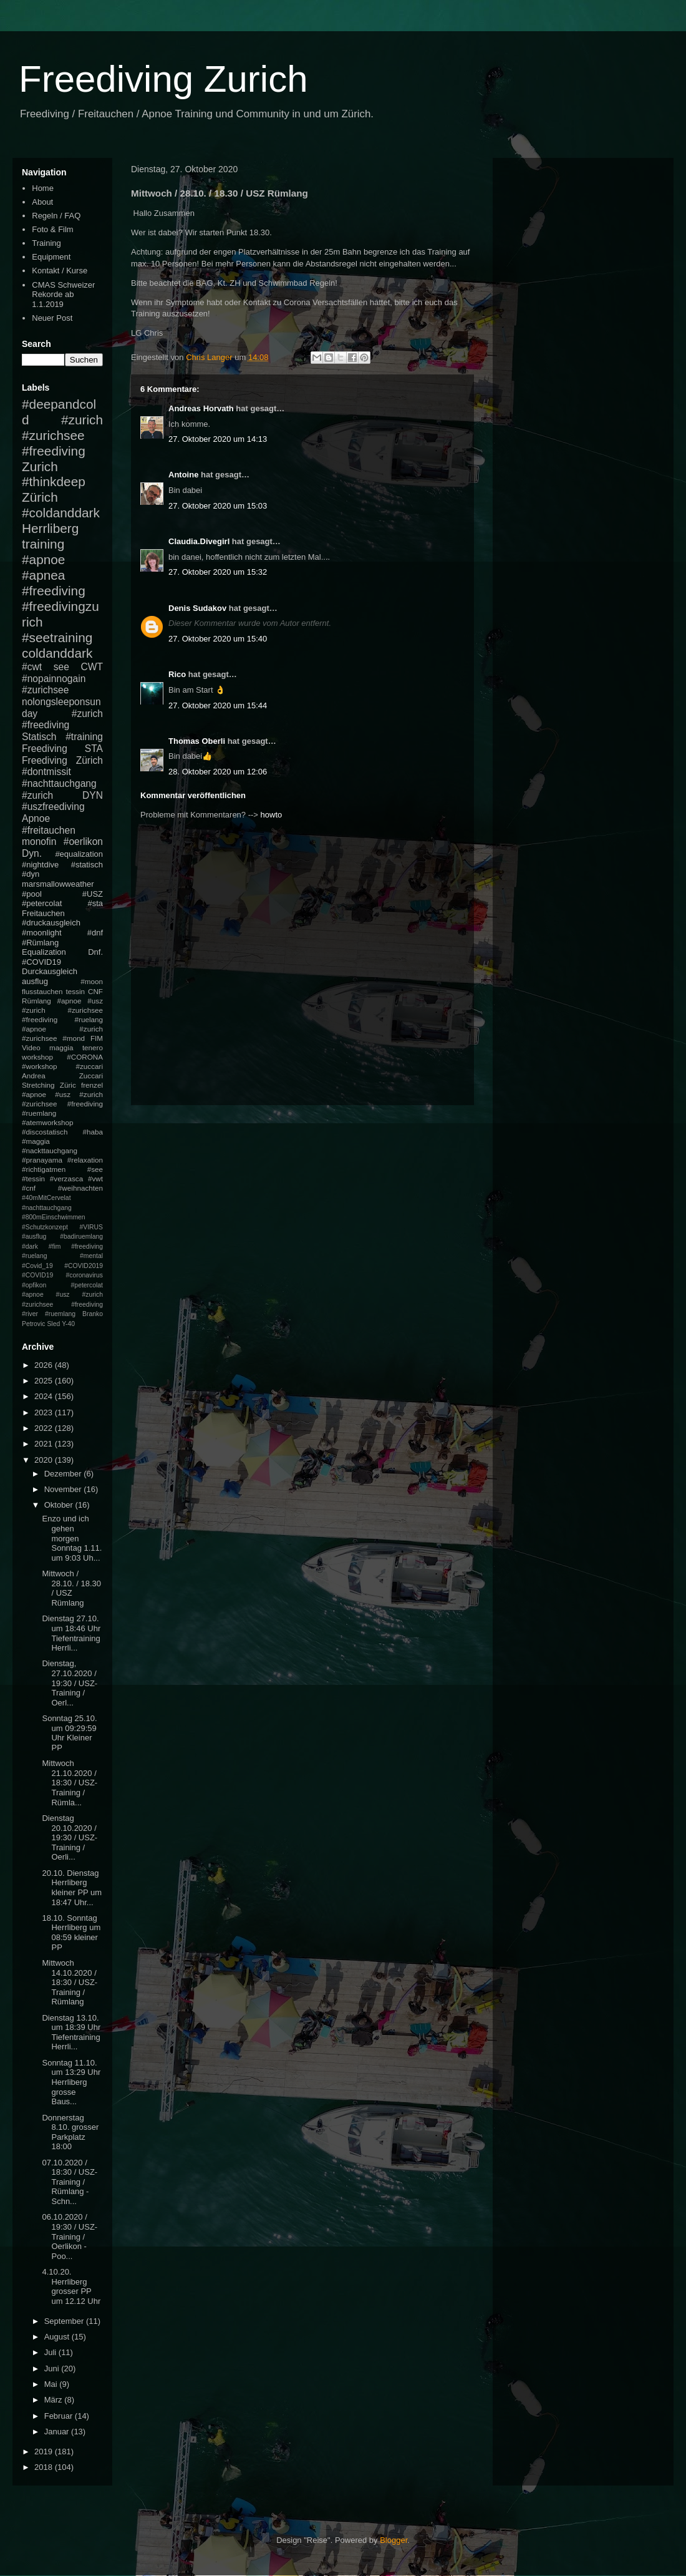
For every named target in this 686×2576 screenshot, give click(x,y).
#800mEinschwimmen (53, 1217)
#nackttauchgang (49, 1150)
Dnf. (95, 952)
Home (43, 188)
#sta (95, 903)
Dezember (64, 1473)
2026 (44, 1365)
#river (30, 1313)
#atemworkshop (48, 1122)
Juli (51, 2352)
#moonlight (42, 932)
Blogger (393, 2540)
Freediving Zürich (62, 760)
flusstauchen (42, 991)
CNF (95, 991)
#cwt (32, 666)
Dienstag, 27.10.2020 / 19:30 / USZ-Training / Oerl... (69, 1683)
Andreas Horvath (201, 408)
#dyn (30, 874)
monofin (39, 841)
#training (84, 736)
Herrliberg (50, 528)
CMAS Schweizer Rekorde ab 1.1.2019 (63, 294)
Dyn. (32, 853)
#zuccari (89, 1066)
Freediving (44, 748)
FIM (96, 1038)
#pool (32, 894)
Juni (52, 2368)
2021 (44, 1443)
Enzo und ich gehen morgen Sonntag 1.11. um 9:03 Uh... (72, 1538)
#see (95, 1169)
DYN (92, 795)
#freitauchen (48, 830)
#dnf (95, 932)
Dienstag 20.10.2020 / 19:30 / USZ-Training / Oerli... (69, 1837)
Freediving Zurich (163, 79)
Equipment (51, 256)
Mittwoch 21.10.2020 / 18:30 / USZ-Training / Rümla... (69, 1783)
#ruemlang (60, 1313)
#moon (91, 981)
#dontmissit (46, 771)
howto (272, 814)
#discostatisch (44, 1132)
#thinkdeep (53, 481)
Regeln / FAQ (56, 215)
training (43, 544)
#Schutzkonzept (45, 1227)
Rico (177, 674)
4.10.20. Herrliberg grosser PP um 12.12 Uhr (71, 2286)
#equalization (79, 854)
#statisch (87, 864)
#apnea (43, 575)
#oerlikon (83, 841)
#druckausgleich (51, 922)
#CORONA (85, 1057)
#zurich (37, 795)
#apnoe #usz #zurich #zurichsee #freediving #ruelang (62, 1010)
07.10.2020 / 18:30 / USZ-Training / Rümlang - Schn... (69, 2182)
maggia (61, 1047)
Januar (57, 2431)
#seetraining (57, 637)
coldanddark (57, 653)
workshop (37, 1057)
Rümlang (36, 1001)
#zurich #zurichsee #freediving (62, 435)
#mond (73, 1038)
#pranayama (42, 1160)
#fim (55, 1246)
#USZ (92, 894)
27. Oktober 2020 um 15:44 (217, 705)
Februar (59, 2416)
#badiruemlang (81, 1236)
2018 (44, 2467)
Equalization (44, 952)
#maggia (36, 1141)
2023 (44, 1412)
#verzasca (66, 1178)
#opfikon (34, 1285)
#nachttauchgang (59, 783)
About (42, 202)
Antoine (183, 474)
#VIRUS (91, 1227)
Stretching (38, 1085)
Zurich (40, 466)
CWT (91, 666)
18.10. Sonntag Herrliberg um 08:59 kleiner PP (71, 1932)
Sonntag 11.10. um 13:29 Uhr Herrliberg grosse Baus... (71, 2082)
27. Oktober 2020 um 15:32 (217, 572)
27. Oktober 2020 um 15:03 (217, 505)
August (58, 2336)
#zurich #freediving (62, 719)
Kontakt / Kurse (59, 270)
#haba (92, 1132)
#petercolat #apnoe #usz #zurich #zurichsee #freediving (62, 1295)
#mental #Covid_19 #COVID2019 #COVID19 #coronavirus (62, 1265)
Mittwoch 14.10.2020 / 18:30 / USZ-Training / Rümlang (69, 1982)
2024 (44, 1396)
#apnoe (43, 559)
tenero (92, 1047)
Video (31, 1047)
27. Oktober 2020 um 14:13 (217, 439)
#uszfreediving (53, 806)
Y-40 (68, 1323)
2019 (44, 2451)
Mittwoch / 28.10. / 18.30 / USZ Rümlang (71, 1588)
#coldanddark (61, 512)
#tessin (33, 1178)
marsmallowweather (58, 884)
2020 (44, 1460)
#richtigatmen (43, 1169)
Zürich (40, 497)
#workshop (39, 1066)
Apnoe (36, 818)
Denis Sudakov (197, 608)
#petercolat (42, 903)
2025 (44, 1380)
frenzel (92, 1085)
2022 (44, 1428)
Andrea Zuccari (62, 1075)
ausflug (35, 981)
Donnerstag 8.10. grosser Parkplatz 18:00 (70, 2132)
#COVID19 (41, 962)
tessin (75, 991)
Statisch (39, 736)
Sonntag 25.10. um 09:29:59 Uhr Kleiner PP (69, 1733)
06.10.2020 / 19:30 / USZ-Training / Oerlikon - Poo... (69, 2236)
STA (94, 748)
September (65, 2321)
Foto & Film (52, 229)
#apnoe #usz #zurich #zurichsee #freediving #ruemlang (62, 1103)
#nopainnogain (53, 678)
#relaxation (85, 1160)
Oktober (59, 1505)
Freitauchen (43, 913)
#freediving (53, 590)
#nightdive (40, 864)
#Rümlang (40, 942)
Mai (52, 2384)
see (61, 666)
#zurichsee (45, 690)
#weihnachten (80, 1188)
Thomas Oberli (196, 741)
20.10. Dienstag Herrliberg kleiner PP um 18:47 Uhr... (72, 1887)
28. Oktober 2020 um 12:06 (217, 771)
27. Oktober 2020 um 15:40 (217, 638)
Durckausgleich (49, 971)
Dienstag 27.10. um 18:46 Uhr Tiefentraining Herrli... (71, 1633)
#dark (30, 1246)
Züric (68, 1085)
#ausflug (34, 1236)
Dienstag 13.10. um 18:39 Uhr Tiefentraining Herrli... (71, 2032)
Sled (53, 1323)
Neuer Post (52, 318)
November (64, 1489)
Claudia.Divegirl (198, 541)
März (54, 2399)
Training (46, 243)
